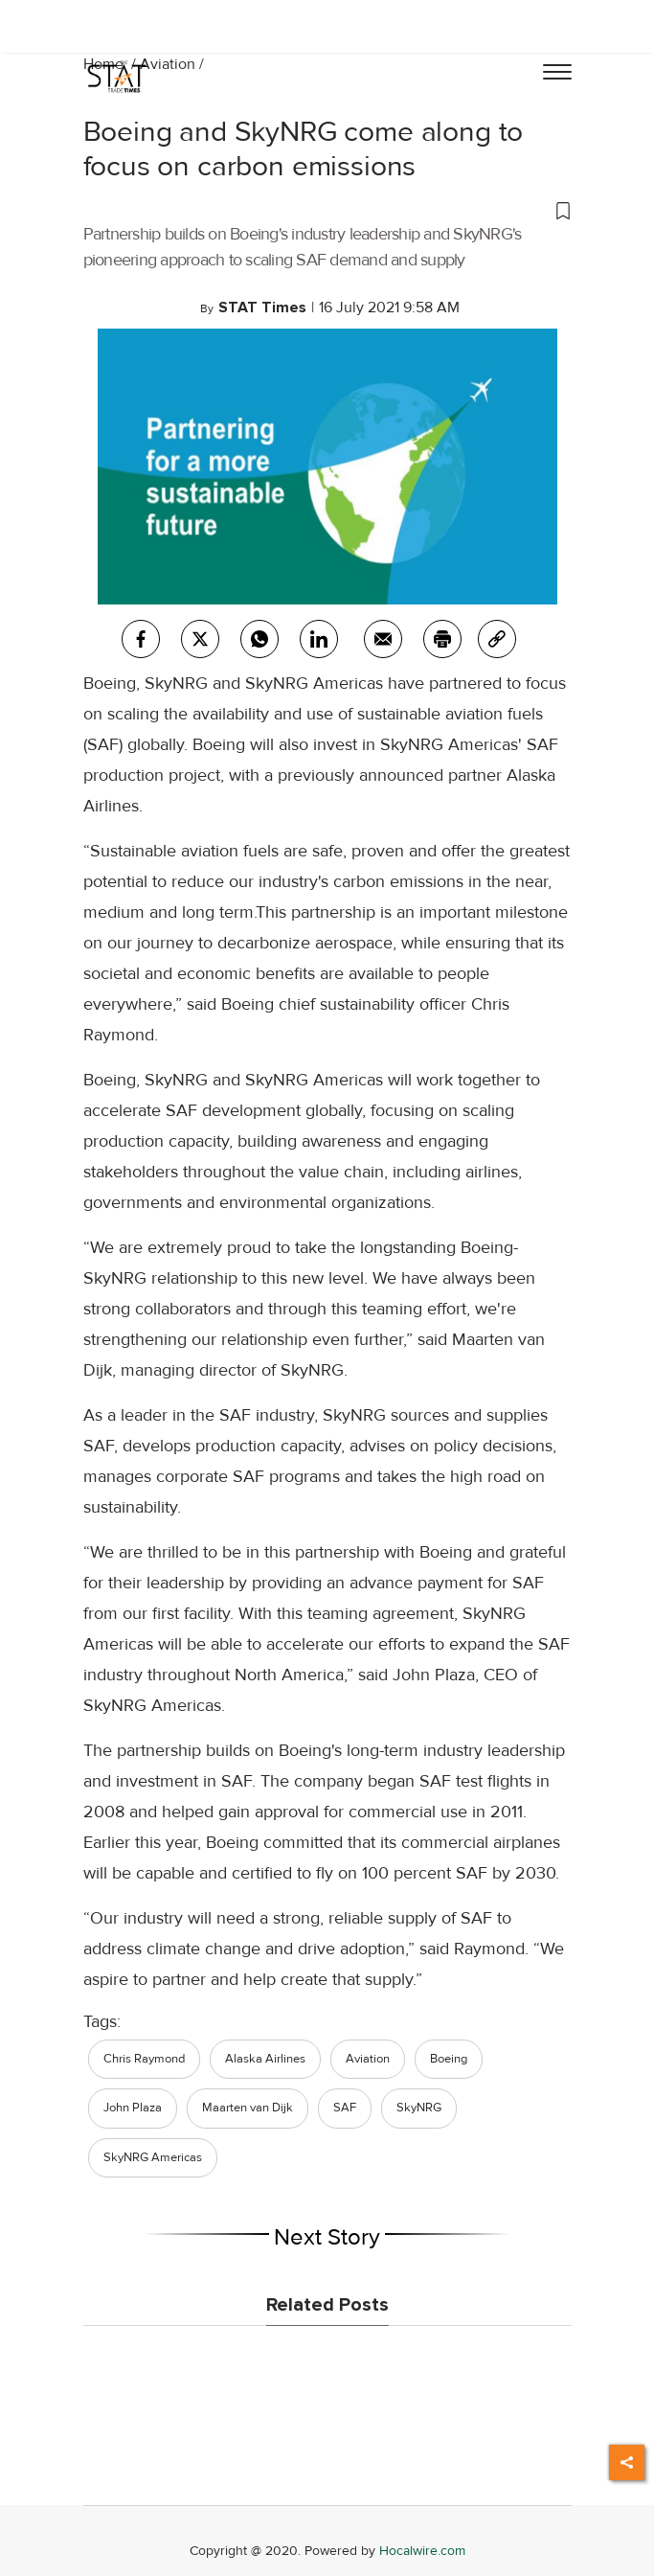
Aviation (167, 64)
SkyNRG (418, 2107)
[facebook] (141, 639)
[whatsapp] (259, 639)
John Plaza (132, 2107)
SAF (344, 2107)
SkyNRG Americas (152, 2157)
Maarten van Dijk (247, 2107)
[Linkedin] (319, 639)
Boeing (448, 2058)
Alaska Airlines (265, 2058)
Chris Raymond (144, 2058)
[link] (497, 639)
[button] (327, 209)
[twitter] (200, 639)
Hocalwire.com (422, 2550)
